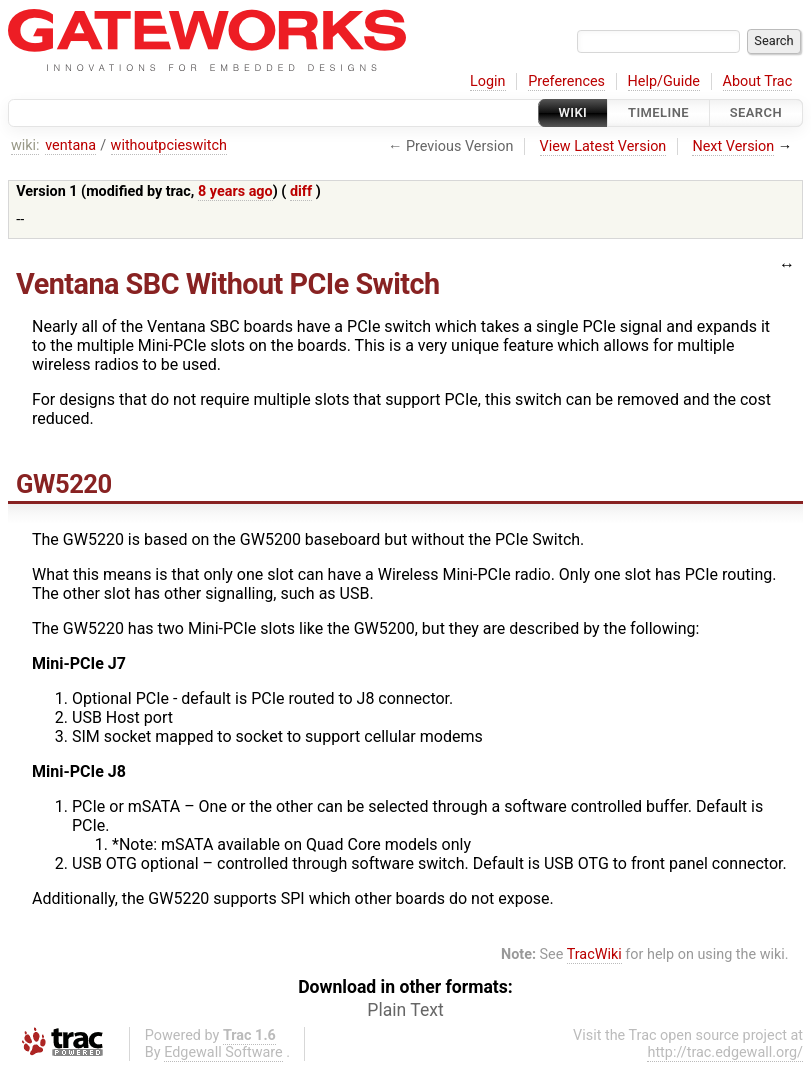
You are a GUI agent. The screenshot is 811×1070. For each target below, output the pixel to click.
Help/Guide (664, 81)
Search (756, 112)
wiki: (25, 145)
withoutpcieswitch (169, 145)
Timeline (658, 112)
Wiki (573, 112)
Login (488, 81)
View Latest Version (603, 146)
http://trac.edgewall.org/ (725, 1052)
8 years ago (235, 191)
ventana (70, 145)
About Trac (758, 81)
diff (301, 191)
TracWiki (594, 954)
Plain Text (405, 1010)
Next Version (733, 146)
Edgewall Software (223, 1052)
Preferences (566, 81)
